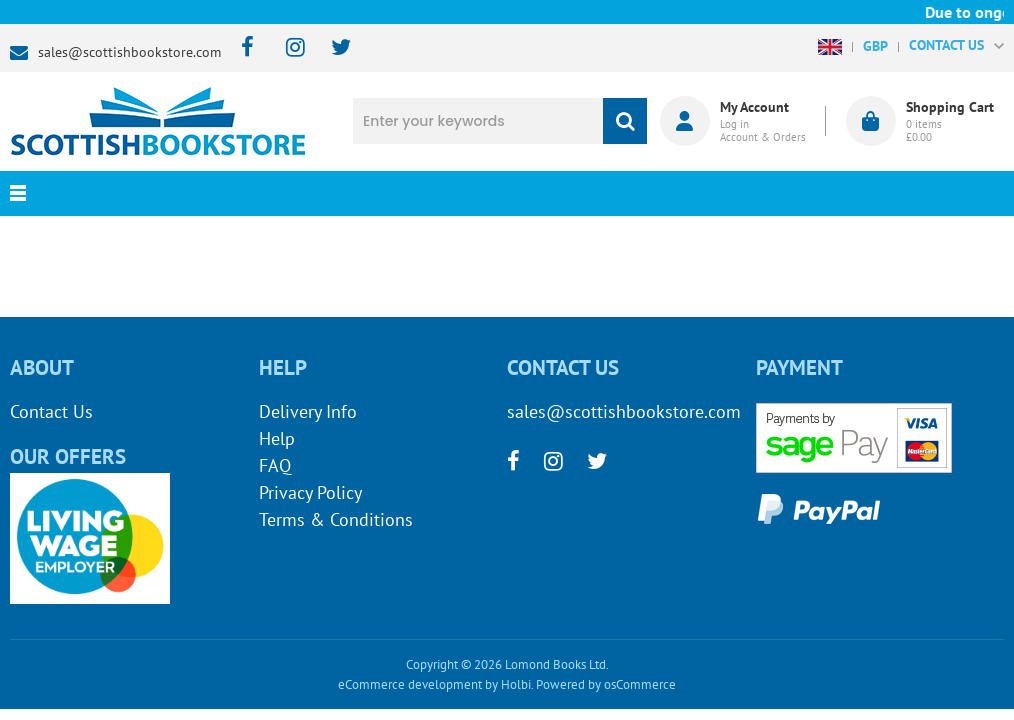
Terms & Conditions (336, 519)
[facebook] (241, 48)
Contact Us (51, 411)
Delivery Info (308, 411)
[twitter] (331, 48)
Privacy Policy (310, 492)
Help (277, 438)
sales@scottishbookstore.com (129, 52)
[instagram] (286, 48)
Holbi (516, 684)
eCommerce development (410, 684)
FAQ (275, 465)
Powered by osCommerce (606, 684)
